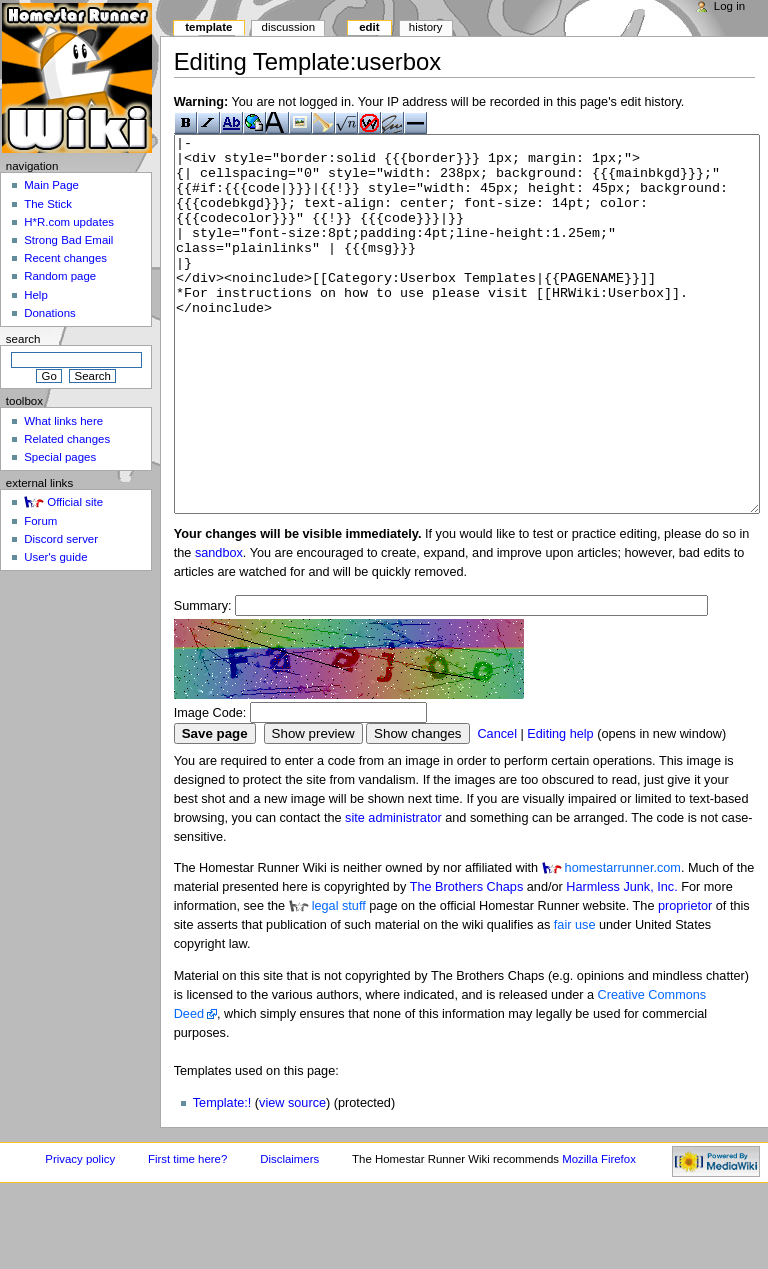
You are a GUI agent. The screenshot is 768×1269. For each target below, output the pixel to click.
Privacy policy (80, 1234)
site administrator (393, 893)
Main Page (51, 185)
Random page (60, 276)
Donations (50, 313)
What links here (63, 421)
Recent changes (65, 258)
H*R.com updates (69, 222)
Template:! (222, 1178)
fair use (575, 1000)
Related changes (67, 439)
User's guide (55, 557)
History (426, 27)
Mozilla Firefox (599, 1234)
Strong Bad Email (68, 240)
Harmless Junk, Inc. (621, 962)
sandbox (219, 628)
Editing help (560, 809)
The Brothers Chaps (467, 962)
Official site (75, 502)
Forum (40, 521)
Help (36, 295)
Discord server (61, 539)
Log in (729, 6)
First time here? (187, 1234)
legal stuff (339, 981)
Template (208, 27)
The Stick (48, 204)
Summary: (203, 681)
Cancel (497, 809)
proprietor (685, 981)
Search (23, 339)
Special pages (60, 457)
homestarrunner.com (623, 943)
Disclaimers (289, 1234)
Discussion (288, 27)
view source (292, 1178)
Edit (369, 27)
